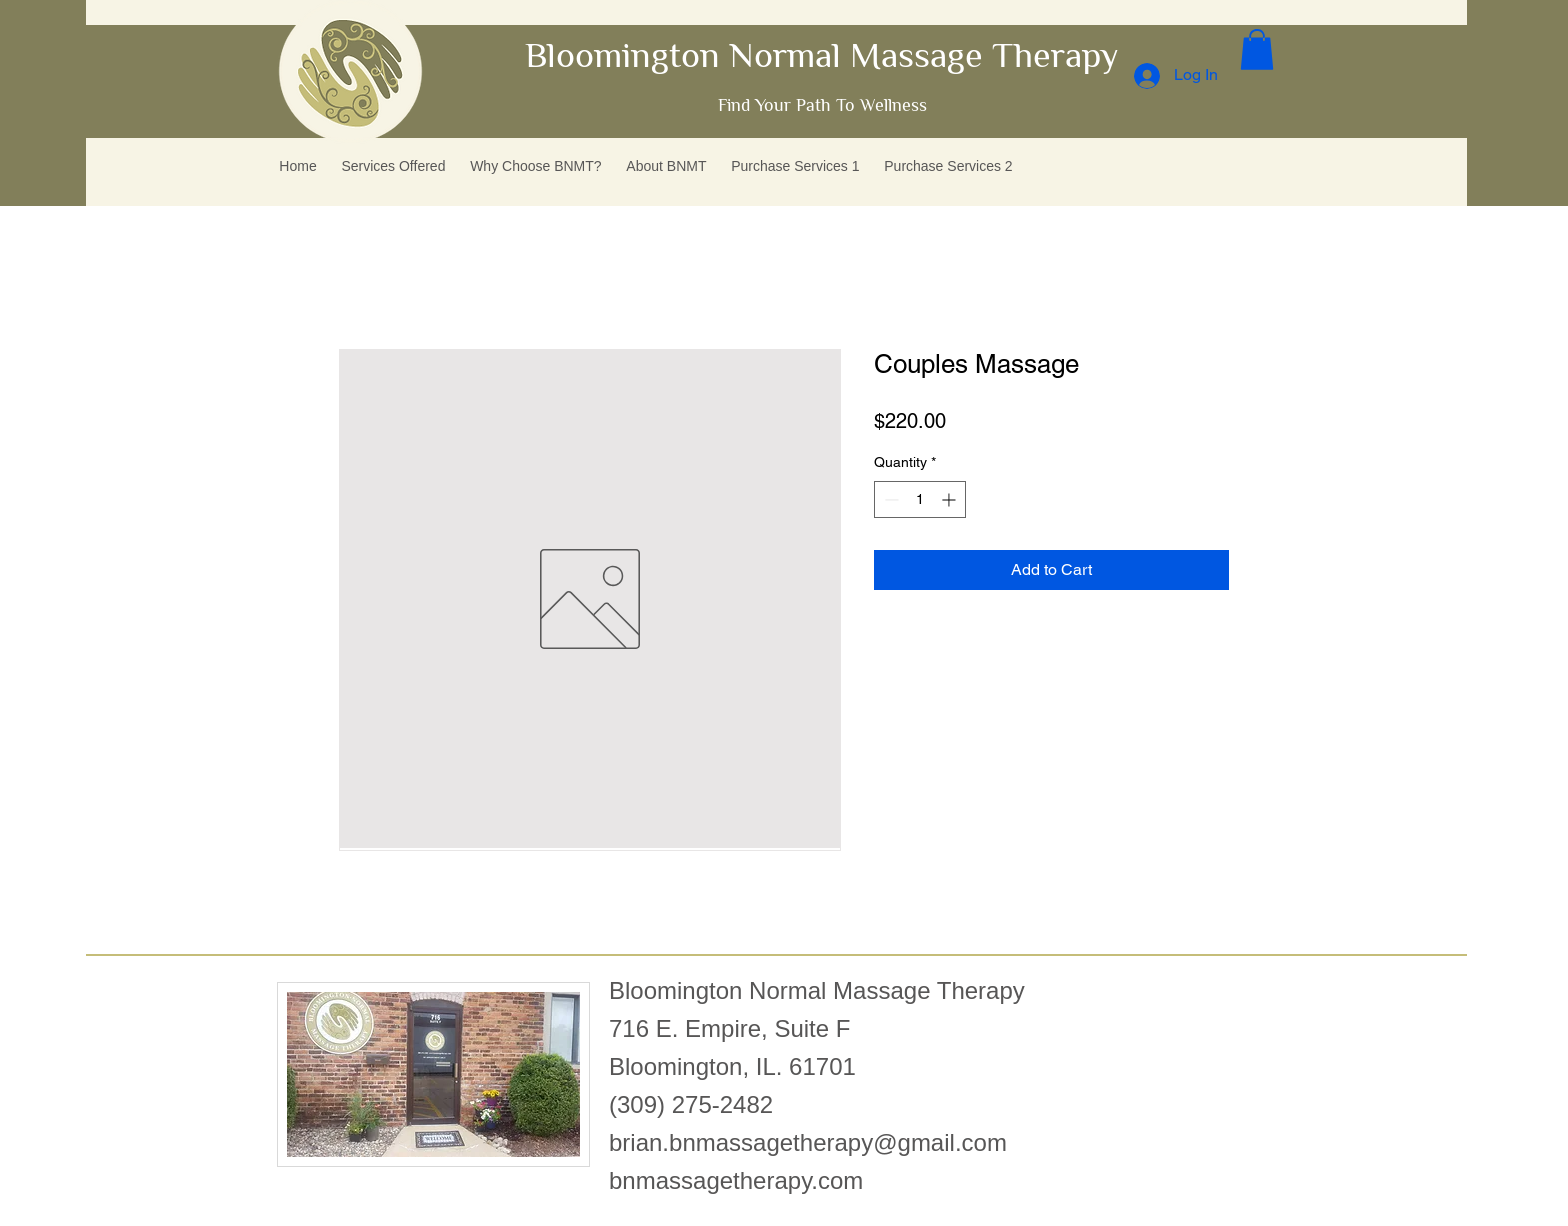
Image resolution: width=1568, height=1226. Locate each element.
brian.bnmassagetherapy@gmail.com (808, 1142)
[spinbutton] (920, 499)
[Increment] (950, 499)
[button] (1257, 49)
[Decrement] (889, 499)
